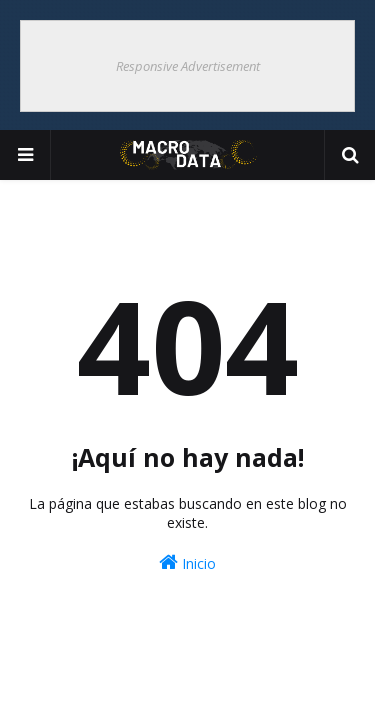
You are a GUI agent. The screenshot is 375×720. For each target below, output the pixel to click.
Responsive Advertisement (188, 66)
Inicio (187, 562)
